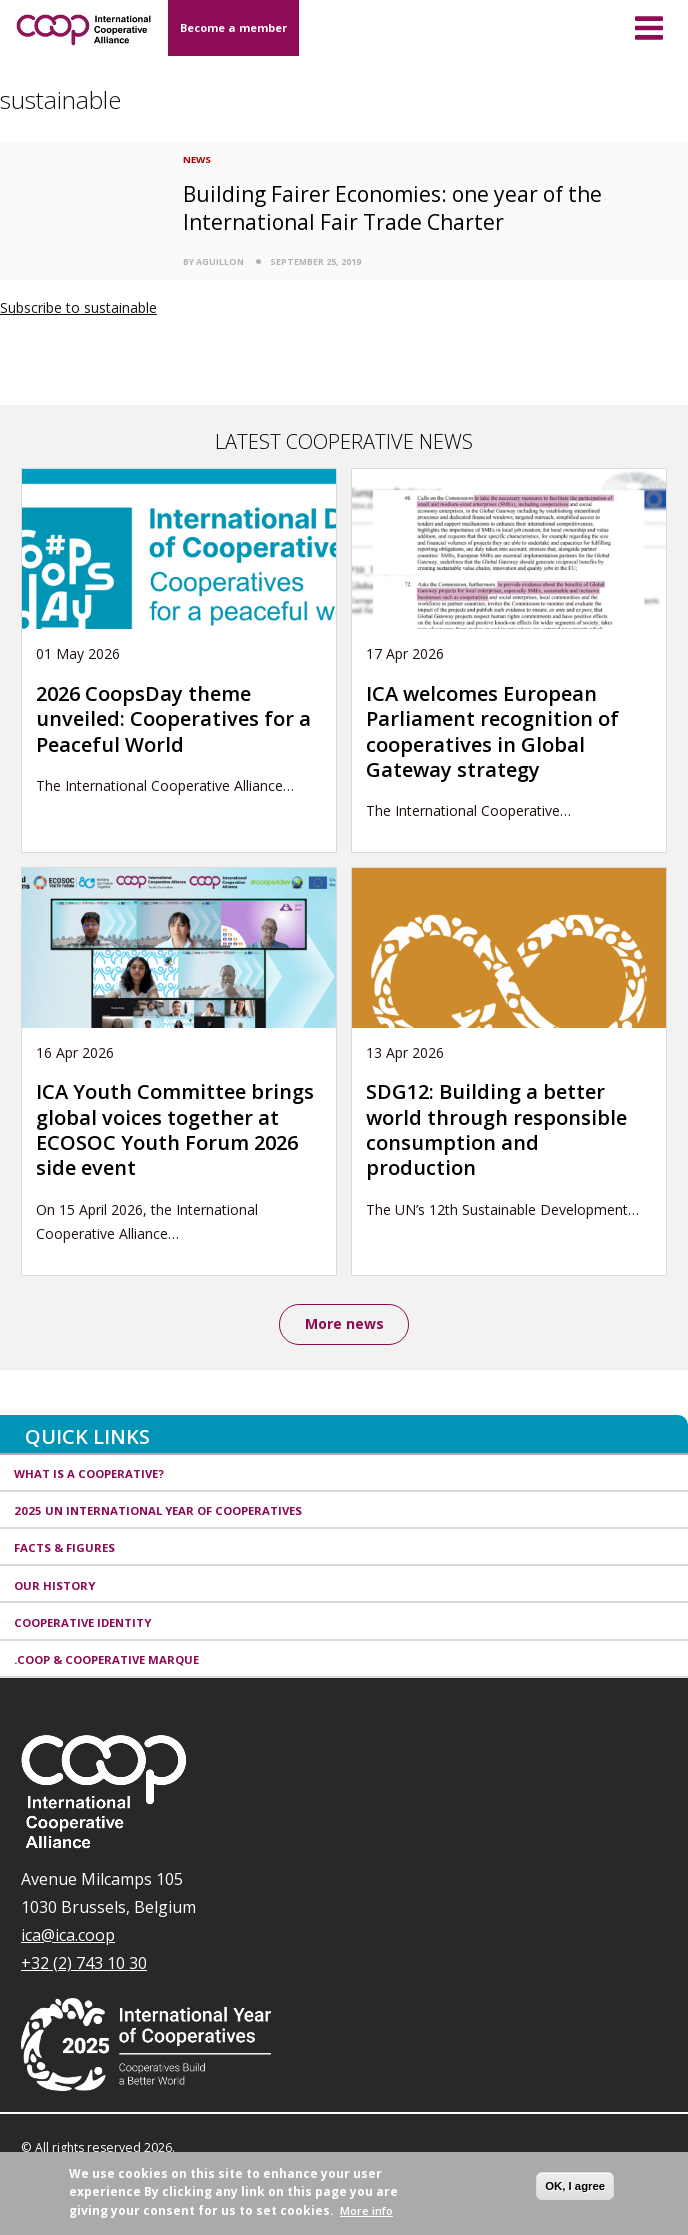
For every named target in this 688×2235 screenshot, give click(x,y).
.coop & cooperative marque (106, 1659)
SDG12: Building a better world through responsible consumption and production (496, 1129)
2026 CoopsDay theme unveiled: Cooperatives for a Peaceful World (173, 719)
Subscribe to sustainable (78, 307)
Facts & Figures (64, 1547)
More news (344, 1323)
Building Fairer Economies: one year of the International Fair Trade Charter (392, 207)
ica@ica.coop (68, 1935)
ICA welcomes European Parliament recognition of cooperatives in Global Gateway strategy (492, 731)
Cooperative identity (82, 1622)
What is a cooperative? (89, 1473)
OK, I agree (575, 2186)
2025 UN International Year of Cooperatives (158, 1510)
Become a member (233, 27)
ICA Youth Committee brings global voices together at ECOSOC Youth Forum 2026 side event (175, 1129)
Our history (54, 1585)
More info (366, 2210)
